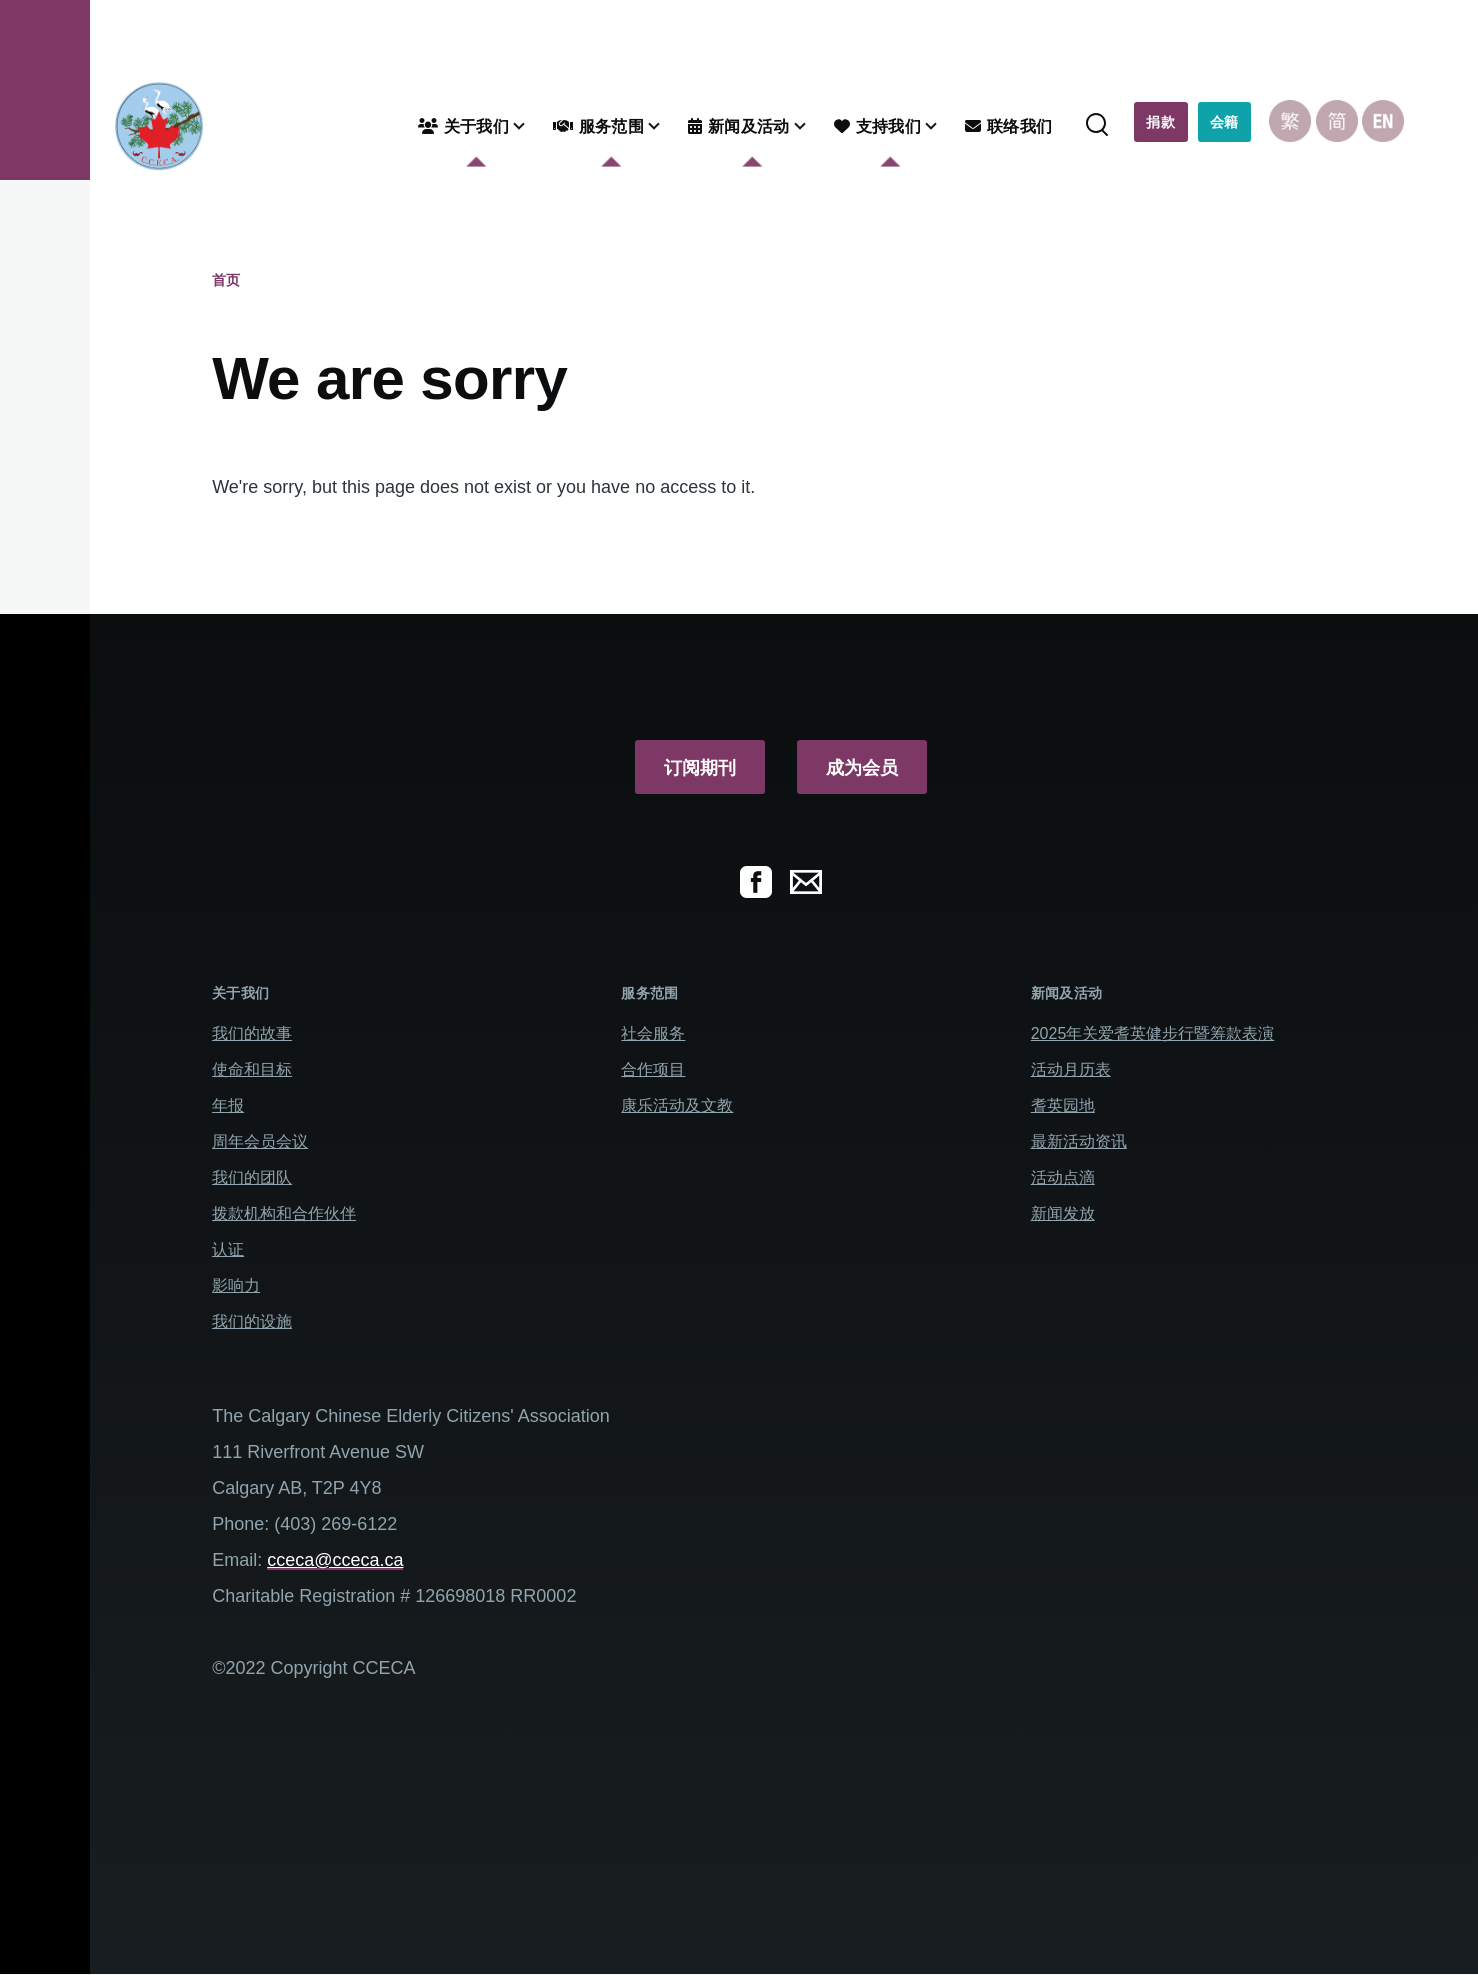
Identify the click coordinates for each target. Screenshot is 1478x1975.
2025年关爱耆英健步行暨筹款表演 (1153, 1033)
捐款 (1160, 122)
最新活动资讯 (1079, 1141)
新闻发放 (1063, 1213)
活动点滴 (1063, 1177)
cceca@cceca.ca (335, 1560)
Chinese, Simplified (1337, 121)
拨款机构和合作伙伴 (284, 1213)
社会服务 (653, 1033)
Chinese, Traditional (1290, 121)
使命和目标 (252, 1069)
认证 (228, 1249)
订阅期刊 (700, 768)
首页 (226, 280)
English (1383, 121)
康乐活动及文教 (677, 1105)
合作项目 (653, 1069)
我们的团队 (252, 1177)
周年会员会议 (260, 1141)
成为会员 (862, 768)
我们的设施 (252, 1321)
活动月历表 (1071, 1069)
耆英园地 (1063, 1105)
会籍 (1224, 122)
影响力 (236, 1285)
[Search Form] (1097, 126)
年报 (228, 1105)
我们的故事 (252, 1033)
